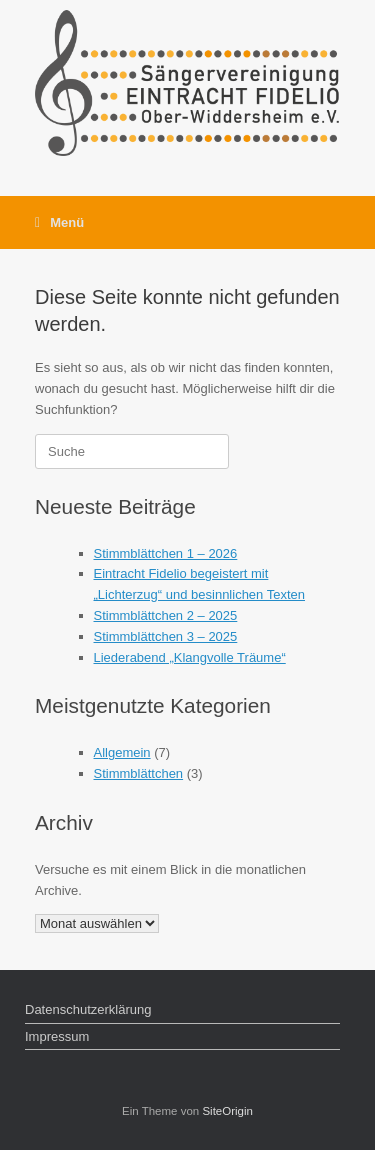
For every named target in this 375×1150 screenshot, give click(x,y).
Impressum (57, 1036)
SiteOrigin (227, 1111)
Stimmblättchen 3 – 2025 (166, 636)
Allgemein (122, 752)
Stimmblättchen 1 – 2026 (166, 553)
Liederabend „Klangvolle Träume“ (190, 657)
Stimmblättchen (139, 773)
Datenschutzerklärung (88, 1009)
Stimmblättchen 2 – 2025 (166, 615)
